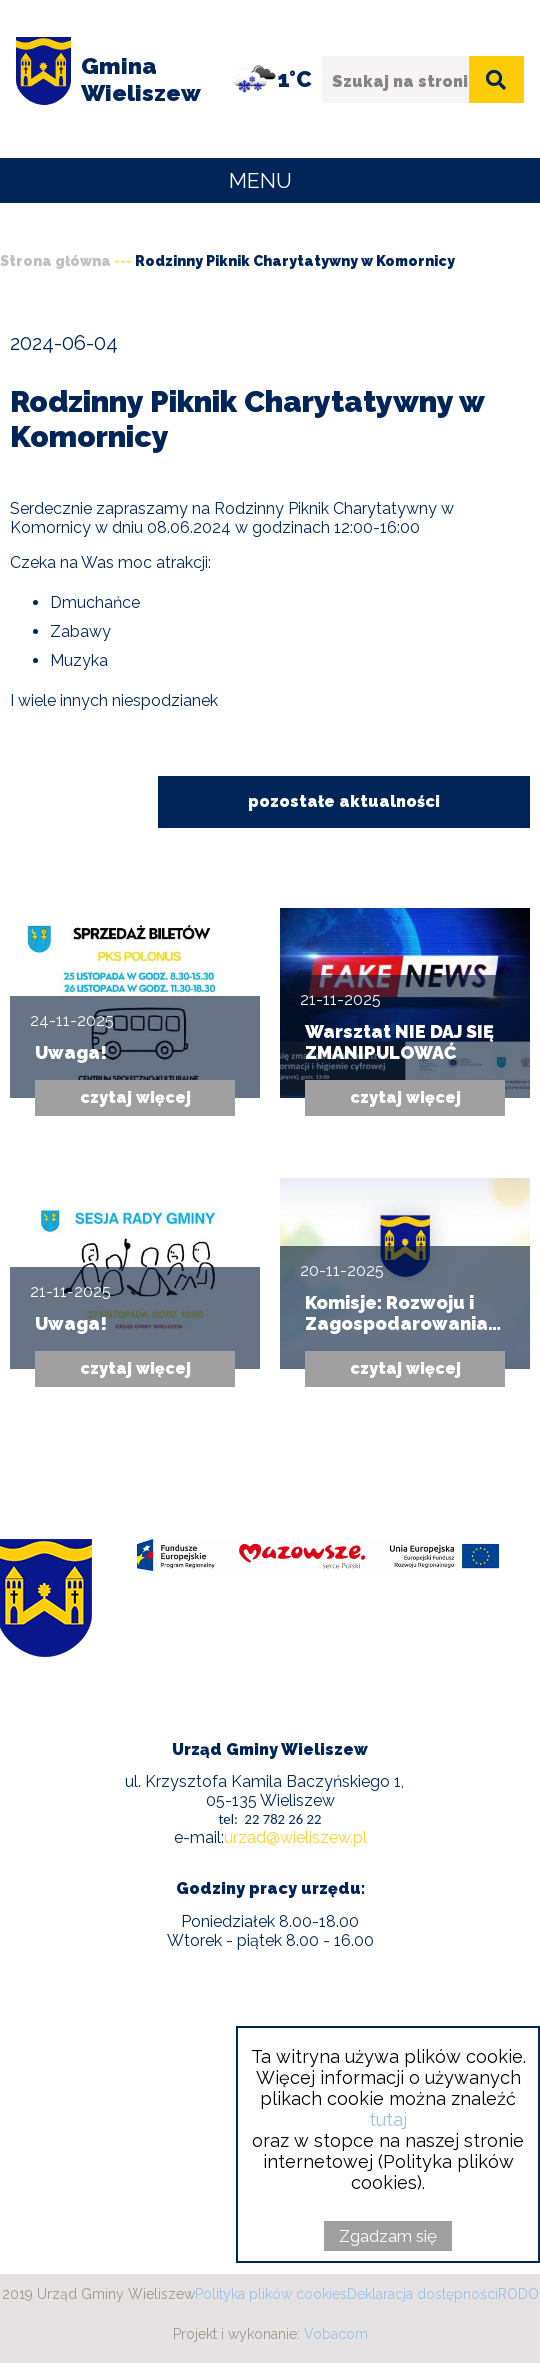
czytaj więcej (135, 1097)
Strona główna (55, 261)
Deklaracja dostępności (422, 2294)
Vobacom (336, 2334)
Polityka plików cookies (271, 2294)
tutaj (388, 2119)
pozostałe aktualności (344, 801)
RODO (518, 2294)
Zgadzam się (388, 2236)
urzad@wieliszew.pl (295, 1837)
